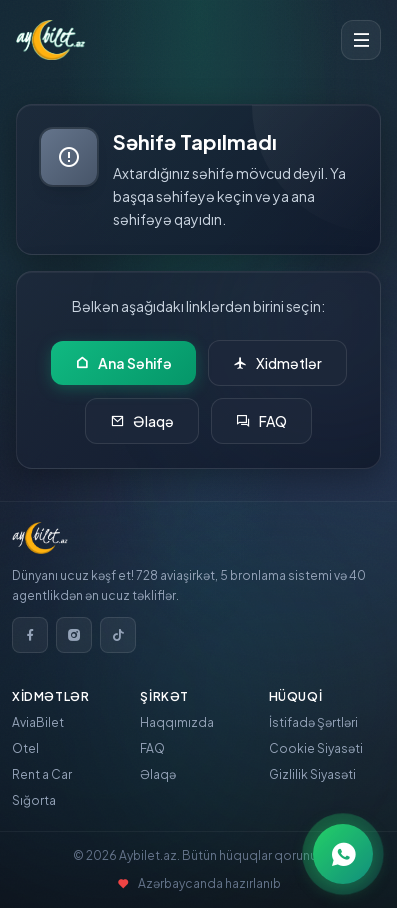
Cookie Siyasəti (316, 748)
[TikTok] (118, 635)
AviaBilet (38, 722)
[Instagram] (74, 635)
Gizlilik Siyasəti (312, 774)
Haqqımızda (177, 722)
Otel (25, 748)
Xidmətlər (277, 363)
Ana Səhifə (123, 363)
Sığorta (34, 800)
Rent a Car (42, 774)
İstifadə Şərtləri (313, 722)
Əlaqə (142, 421)
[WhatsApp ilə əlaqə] (343, 854)
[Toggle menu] (361, 40)
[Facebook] (30, 635)
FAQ (261, 421)
